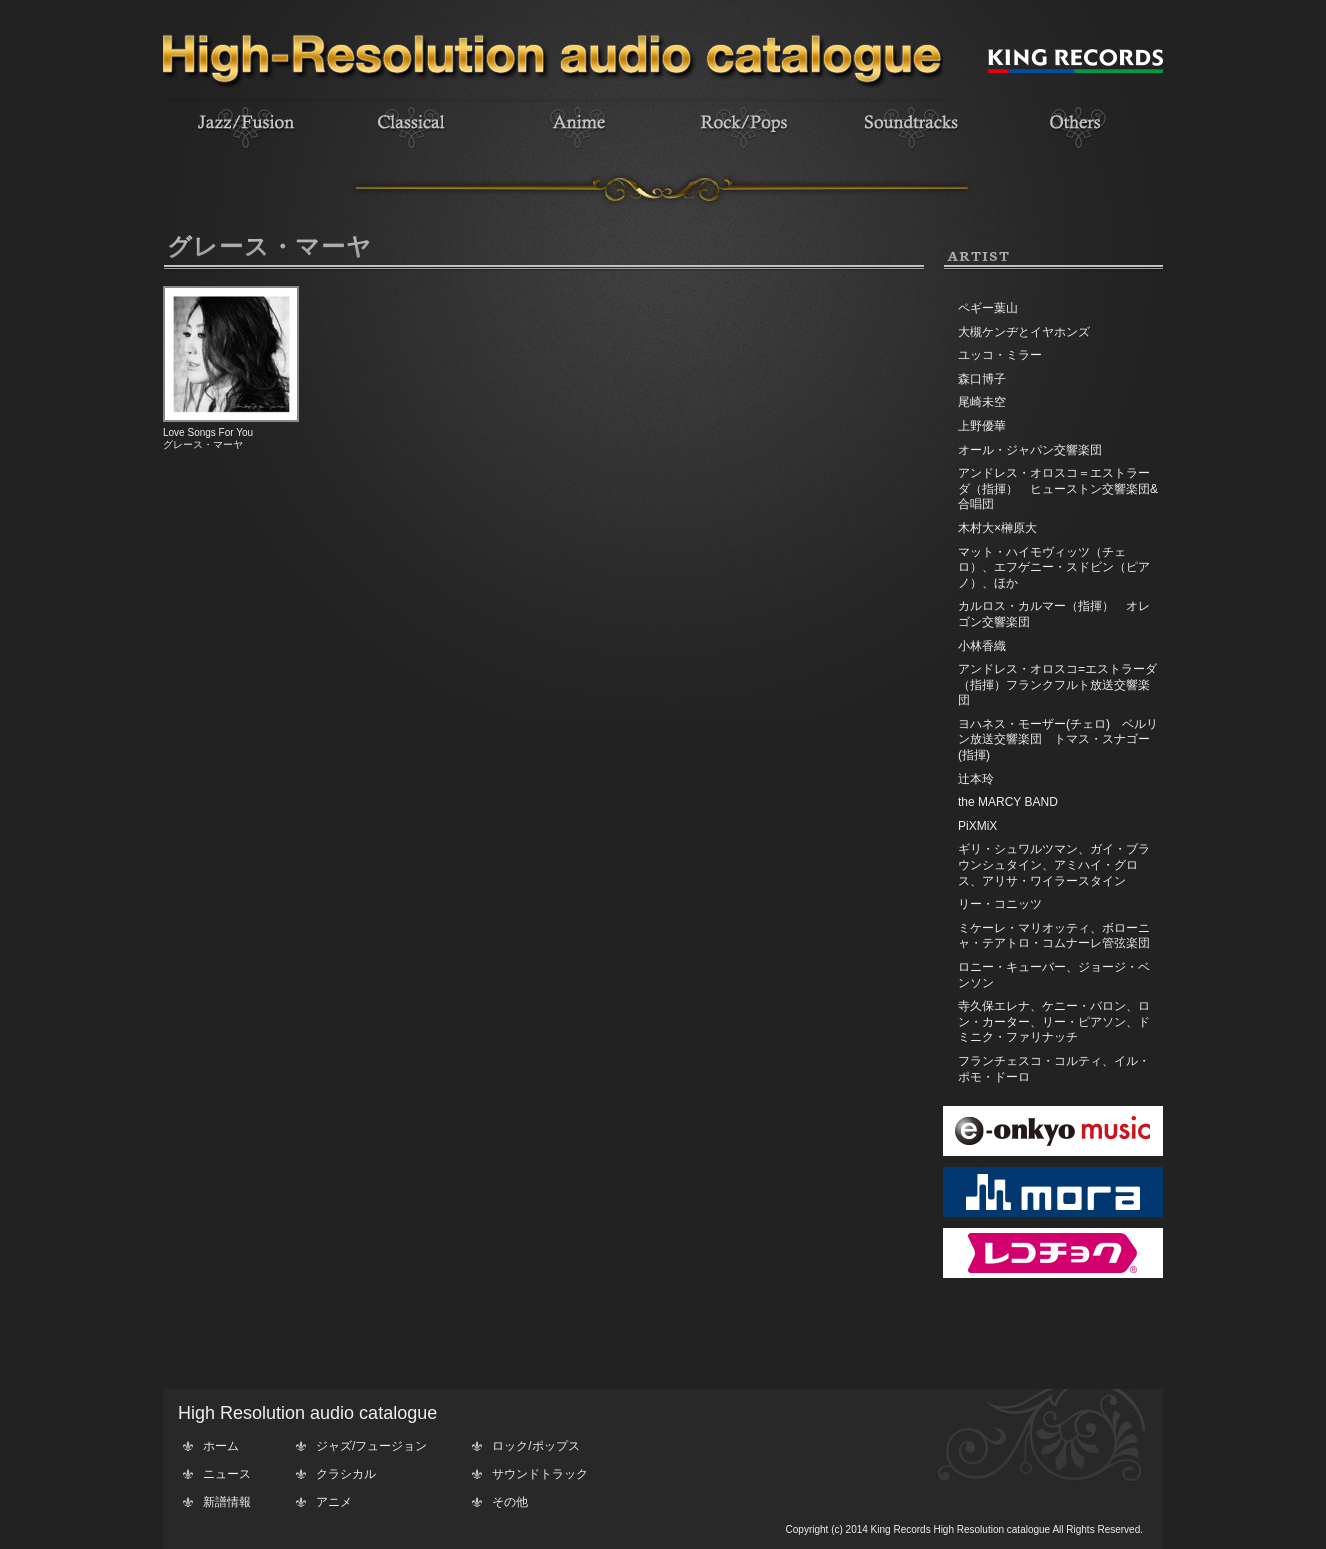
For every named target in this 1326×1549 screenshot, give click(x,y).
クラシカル (346, 1474)
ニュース (227, 1474)
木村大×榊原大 (997, 528)
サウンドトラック (540, 1474)
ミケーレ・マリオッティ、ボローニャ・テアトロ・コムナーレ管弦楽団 (1054, 936)
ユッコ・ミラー (1000, 355)
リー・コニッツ (1000, 904)
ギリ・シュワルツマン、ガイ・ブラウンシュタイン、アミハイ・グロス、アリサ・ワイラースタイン (1054, 864)
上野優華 (982, 426)
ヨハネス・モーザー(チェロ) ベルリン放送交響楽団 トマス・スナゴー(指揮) (1058, 739)
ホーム (221, 1446)
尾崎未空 (982, 402)
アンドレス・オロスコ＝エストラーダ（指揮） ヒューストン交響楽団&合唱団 (1058, 488)
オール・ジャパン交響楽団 (1030, 450)
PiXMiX (977, 826)
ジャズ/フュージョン (371, 1446)
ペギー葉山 (988, 308)
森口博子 (982, 379)
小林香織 (982, 646)
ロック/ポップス (535, 1446)
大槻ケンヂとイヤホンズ (1024, 332)
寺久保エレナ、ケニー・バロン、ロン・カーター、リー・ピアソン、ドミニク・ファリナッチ (1054, 1021)
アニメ (334, 1502)
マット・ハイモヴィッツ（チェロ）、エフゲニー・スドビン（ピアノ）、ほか (1054, 567)
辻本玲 (976, 779)
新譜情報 (227, 1502)
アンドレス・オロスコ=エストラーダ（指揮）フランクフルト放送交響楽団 (1057, 684)
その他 (510, 1502)
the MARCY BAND (1008, 802)
